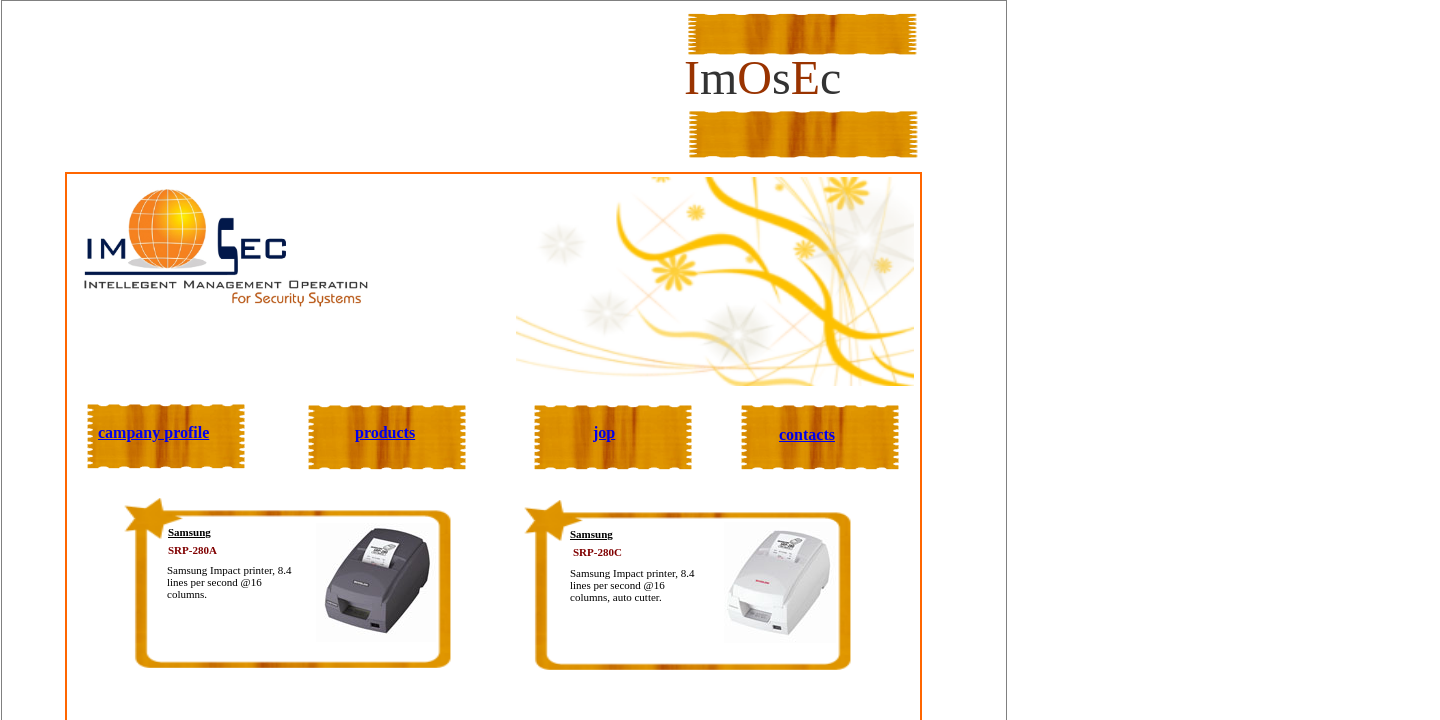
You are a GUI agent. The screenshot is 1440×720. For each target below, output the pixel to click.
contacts (807, 434)
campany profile (153, 432)
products (385, 432)
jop (604, 432)
